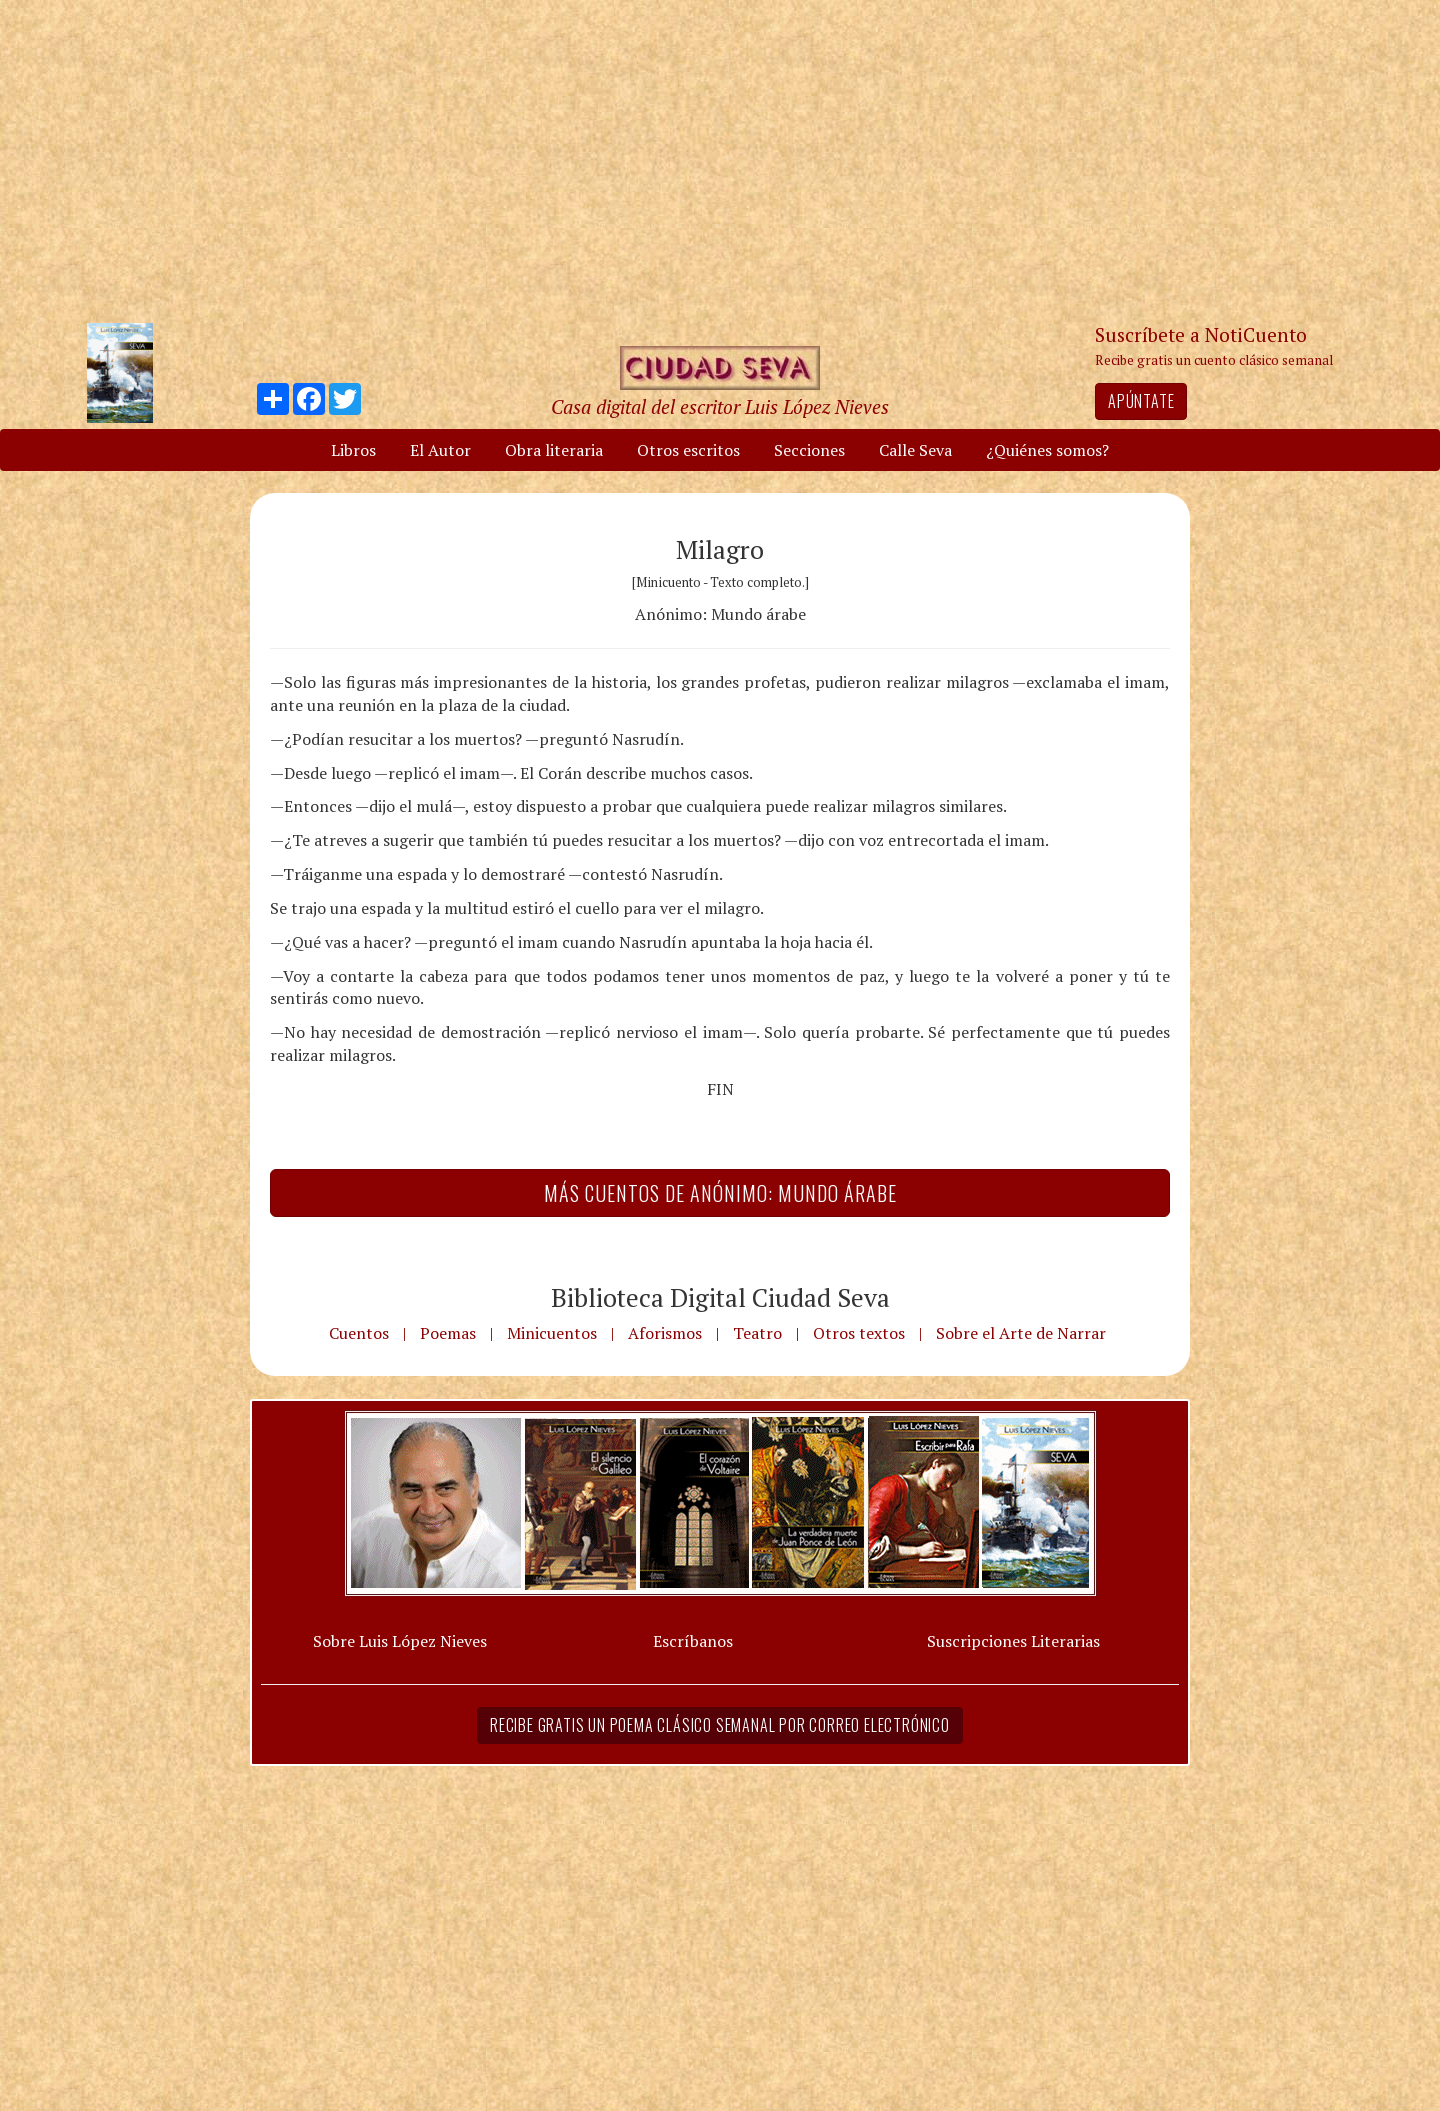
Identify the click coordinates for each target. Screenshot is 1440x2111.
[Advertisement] (720, 160)
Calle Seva (915, 450)
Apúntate (1141, 401)
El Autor (440, 450)
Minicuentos (552, 1333)
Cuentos (359, 1333)
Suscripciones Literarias (1013, 1641)
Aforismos (665, 1333)
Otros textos (859, 1333)
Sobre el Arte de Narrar (1021, 1333)
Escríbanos (693, 1641)
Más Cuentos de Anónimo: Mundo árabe (720, 1193)
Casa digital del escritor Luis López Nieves (720, 406)
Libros (353, 450)
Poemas (448, 1333)
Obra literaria (554, 450)
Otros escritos (688, 450)
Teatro (757, 1333)
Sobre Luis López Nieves (400, 1641)
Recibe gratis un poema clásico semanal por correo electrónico (720, 1725)
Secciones (809, 450)
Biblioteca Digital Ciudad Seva (720, 1297)
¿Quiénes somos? (1047, 450)
